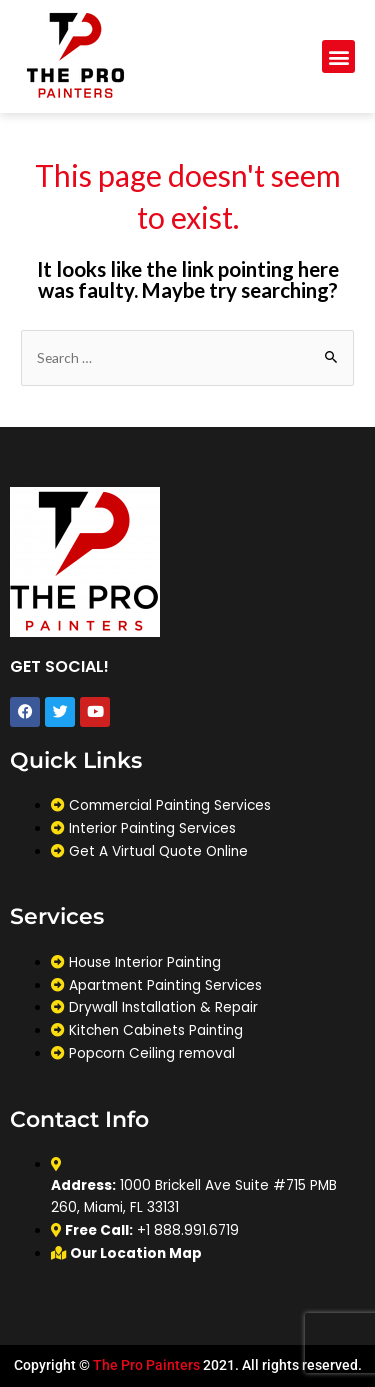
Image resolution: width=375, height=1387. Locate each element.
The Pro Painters (146, 1365)
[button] (338, 56)
